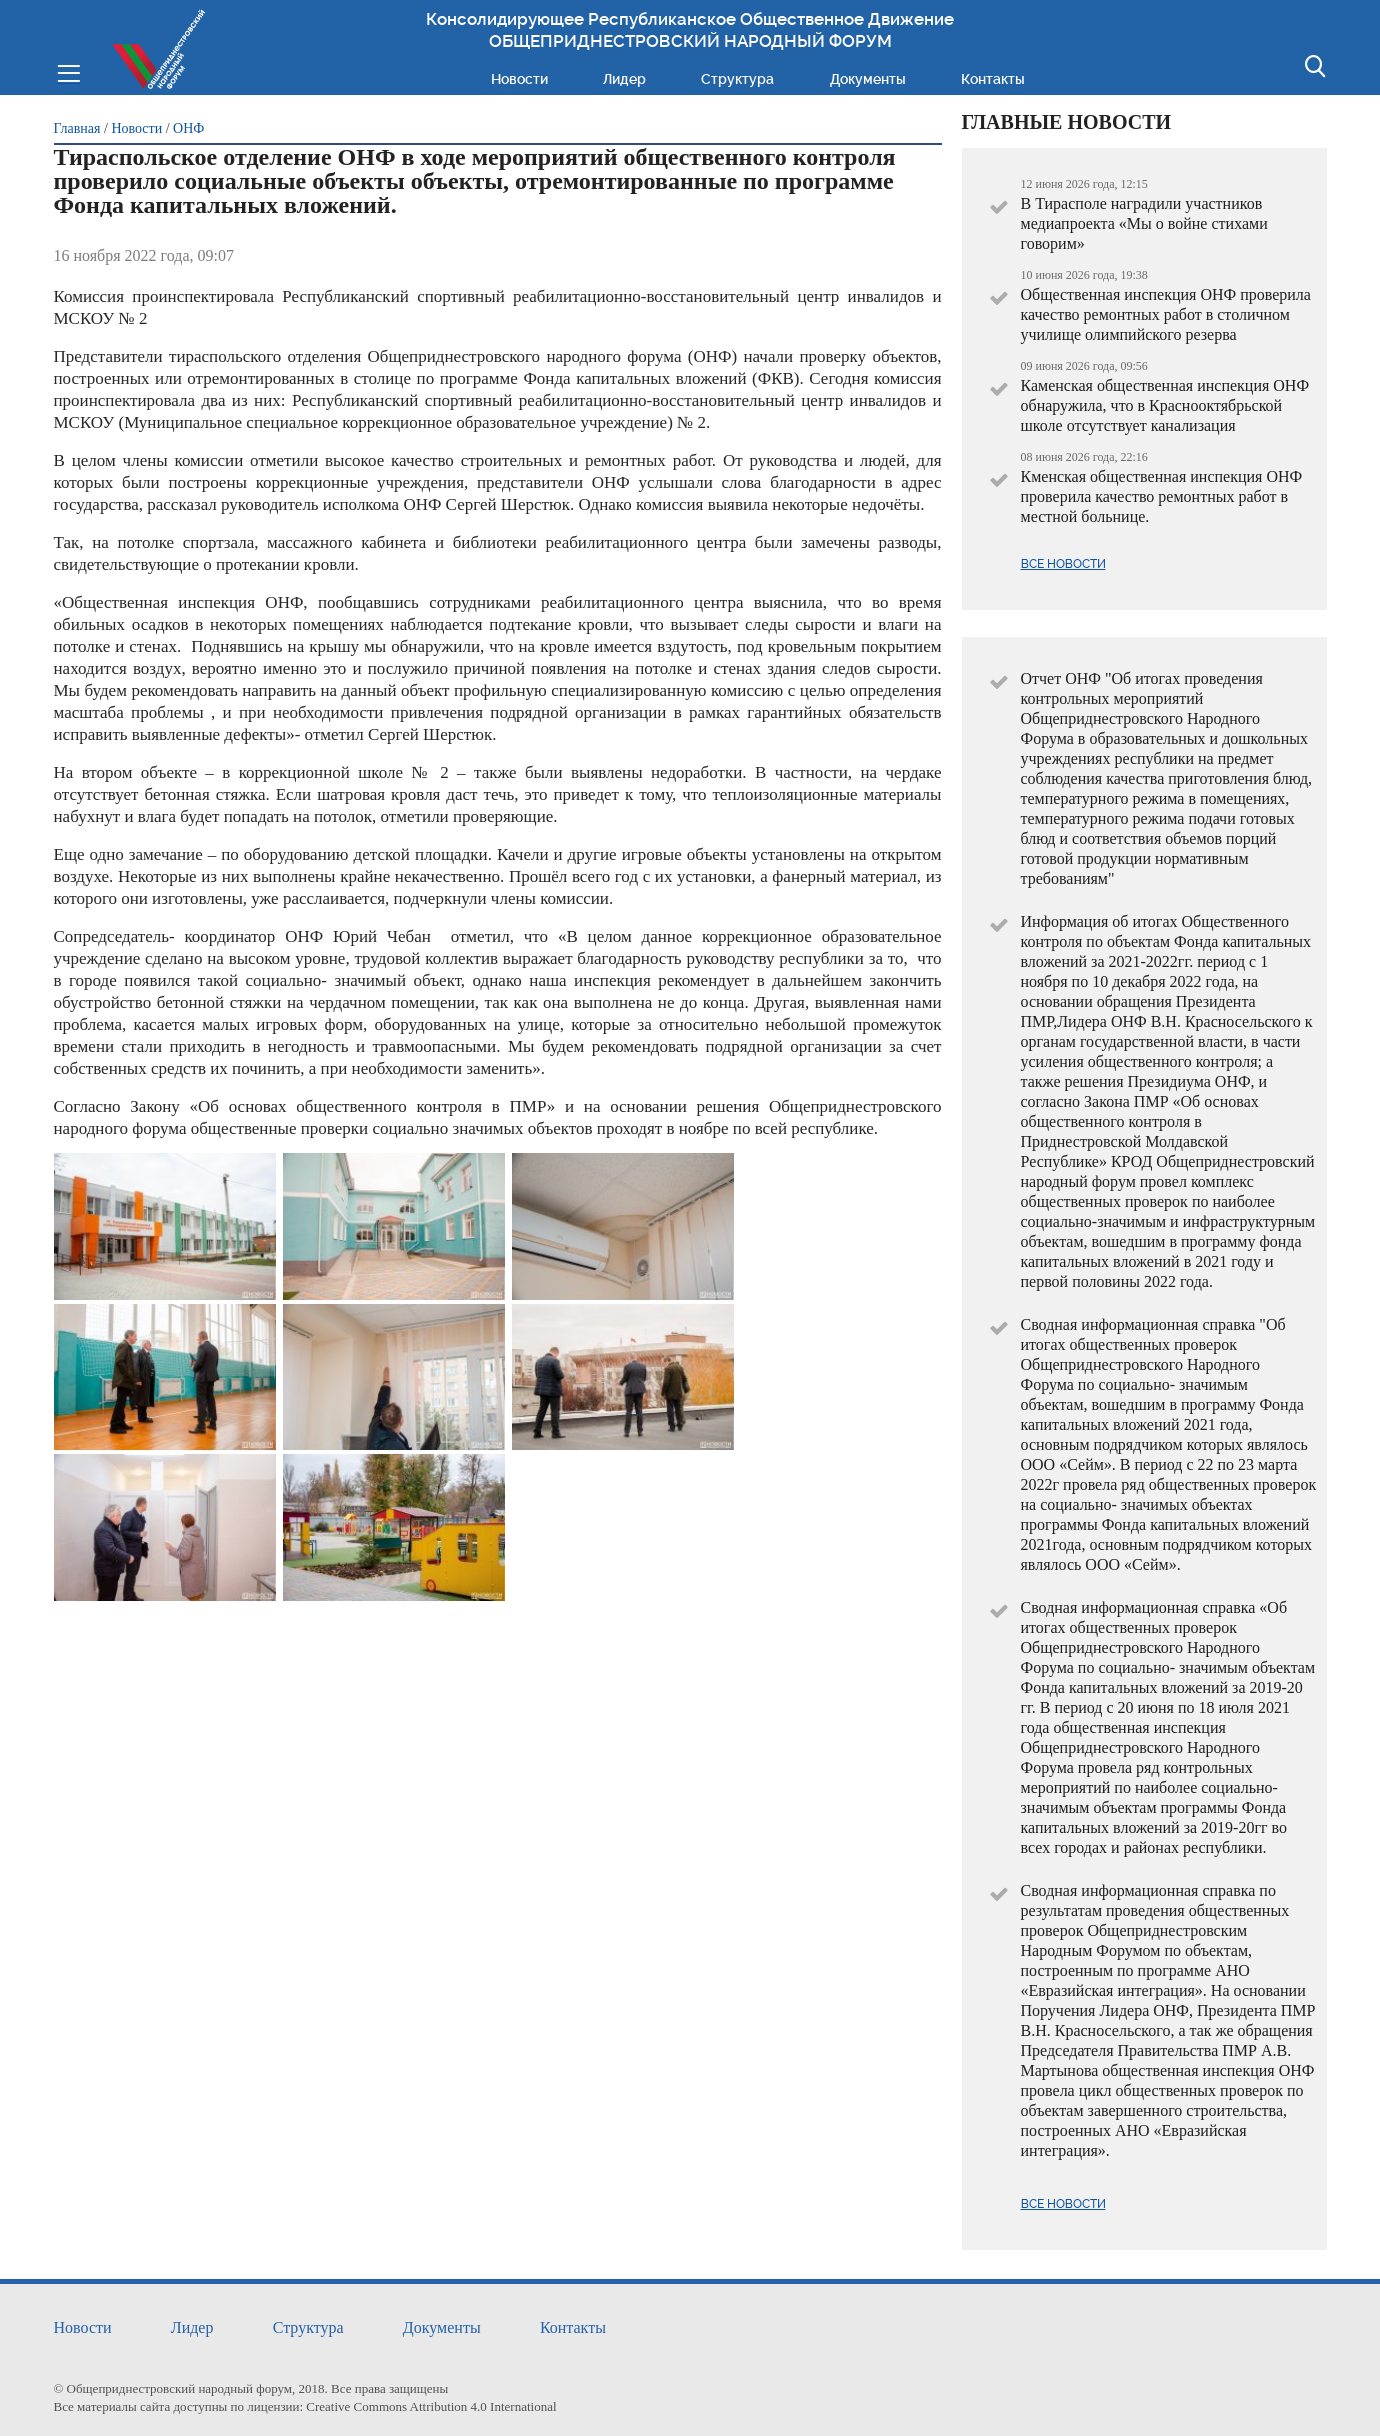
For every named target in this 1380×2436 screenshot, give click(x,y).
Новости (519, 79)
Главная (77, 128)
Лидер (624, 79)
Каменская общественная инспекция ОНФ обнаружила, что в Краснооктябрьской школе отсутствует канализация (1165, 405)
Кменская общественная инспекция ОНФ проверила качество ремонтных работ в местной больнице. (1162, 496)
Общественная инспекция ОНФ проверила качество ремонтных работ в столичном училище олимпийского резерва (1166, 314)
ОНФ (188, 128)
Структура (737, 79)
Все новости (1063, 564)
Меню (68, 71)
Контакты (993, 79)
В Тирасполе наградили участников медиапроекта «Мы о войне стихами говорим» (1144, 223)
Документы (868, 79)
